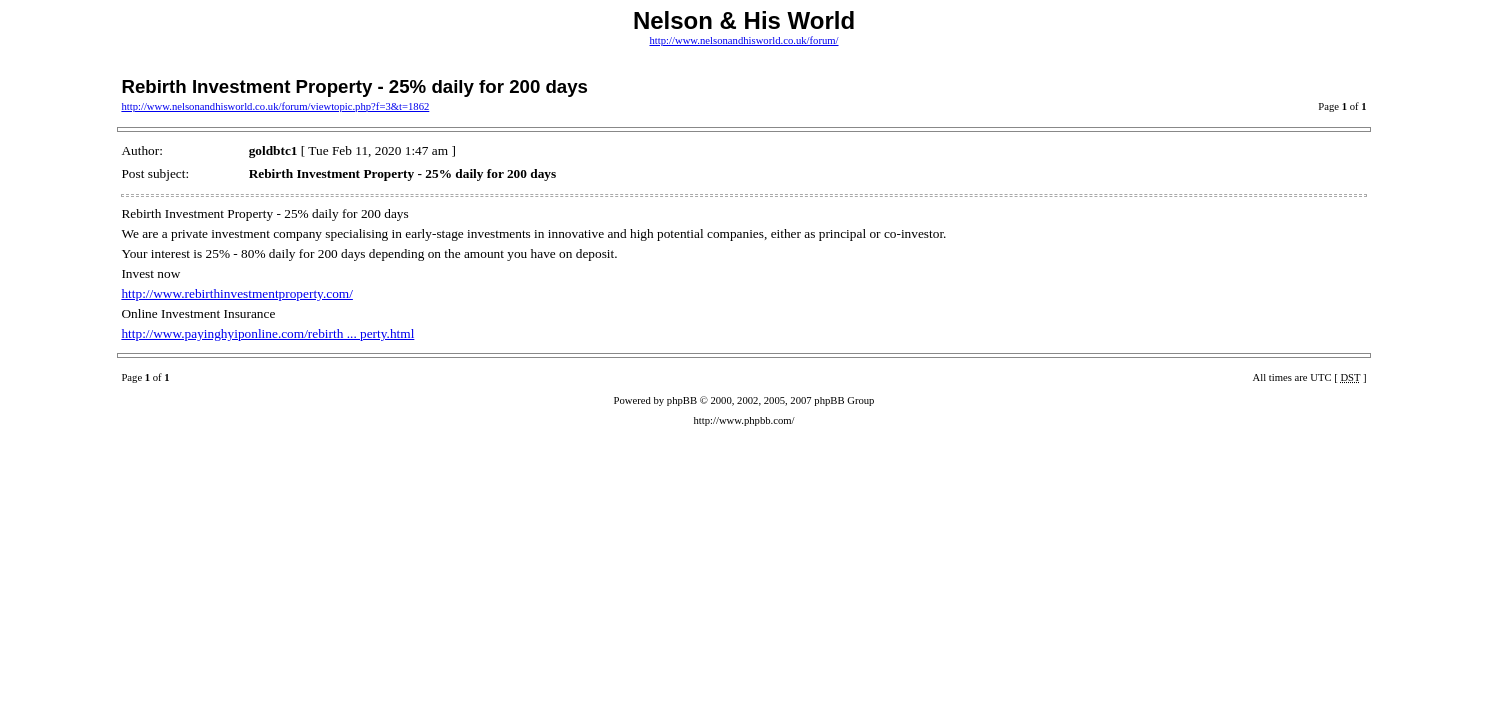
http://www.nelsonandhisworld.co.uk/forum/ (743, 40)
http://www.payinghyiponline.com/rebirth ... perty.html (267, 333)
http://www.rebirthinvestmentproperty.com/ (236, 293)
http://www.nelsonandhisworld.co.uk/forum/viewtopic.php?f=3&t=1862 (275, 106)
